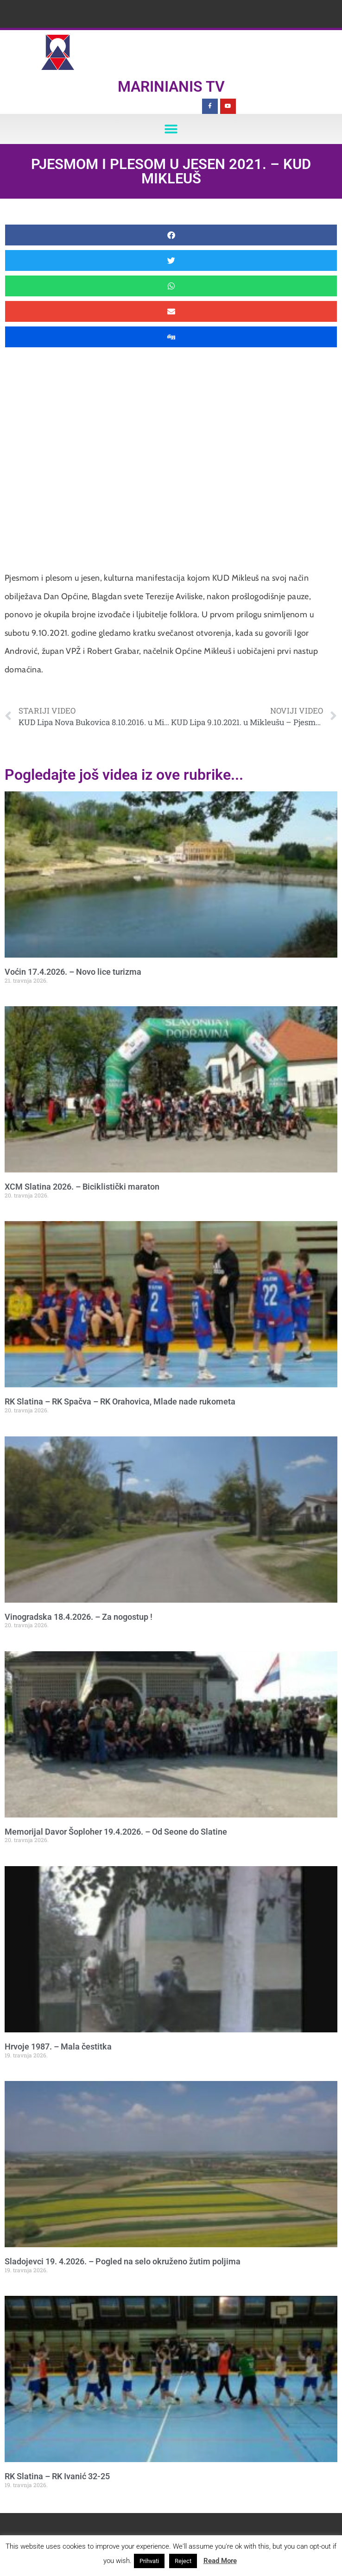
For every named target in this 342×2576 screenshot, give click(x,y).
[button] (171, 129)
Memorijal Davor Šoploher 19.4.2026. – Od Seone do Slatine (116, 1831)
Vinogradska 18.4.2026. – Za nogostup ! (78, 1617)
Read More (220, 2561)
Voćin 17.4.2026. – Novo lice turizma (73, 972)
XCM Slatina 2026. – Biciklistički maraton (82, 1186)
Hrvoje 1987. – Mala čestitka (58, 2046)
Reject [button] (183, 2560)
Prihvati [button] (149, 2560)
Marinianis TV (171, 86)
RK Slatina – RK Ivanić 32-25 (57, 2476)
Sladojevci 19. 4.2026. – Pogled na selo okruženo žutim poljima (123, 2261)
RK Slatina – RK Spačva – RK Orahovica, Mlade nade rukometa (120, 1401)
